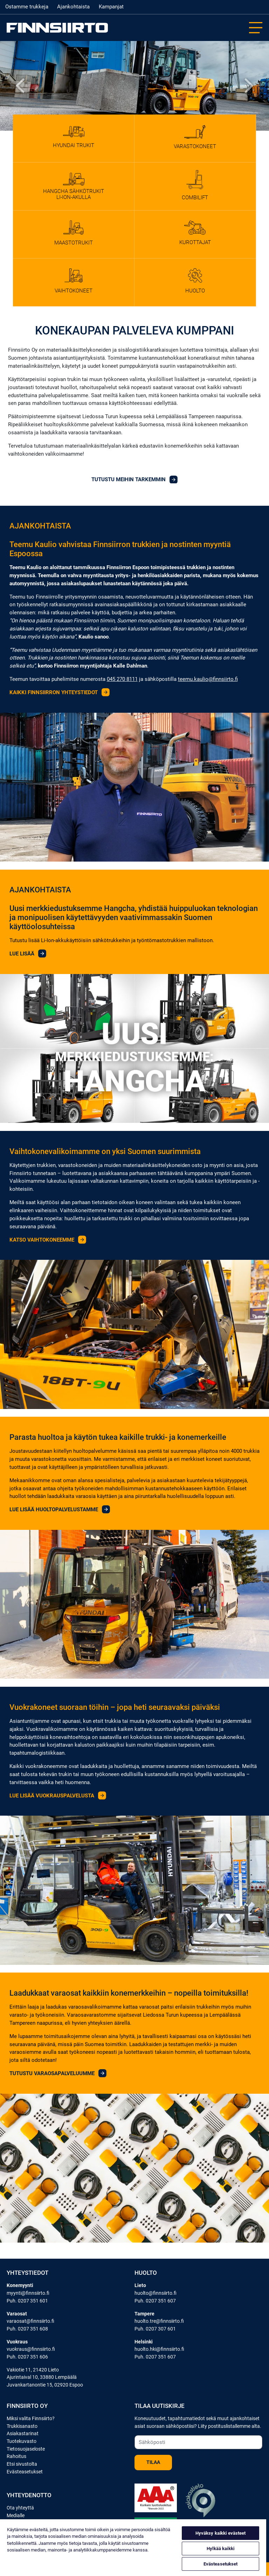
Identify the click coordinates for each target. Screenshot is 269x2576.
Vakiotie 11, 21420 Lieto (33, 2370)
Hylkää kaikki (220, 2548)
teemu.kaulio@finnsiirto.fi (208, 679)
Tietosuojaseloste (26, 2449)
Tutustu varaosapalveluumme (57, 2073)
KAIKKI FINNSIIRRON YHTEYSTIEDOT (59, 692)
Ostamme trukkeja (26, 7)
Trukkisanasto (22, 2426)
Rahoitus (16, 2456)
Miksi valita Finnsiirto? (31, 2419)
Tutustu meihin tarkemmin (134, 479)
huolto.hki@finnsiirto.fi (159, 2349)
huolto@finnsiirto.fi (155, 2293)
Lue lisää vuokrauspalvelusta (57, 1796)
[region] (133, 2547)
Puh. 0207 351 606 (27, 2357)
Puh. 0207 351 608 (27, 2329)
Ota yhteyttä (20, 2508)
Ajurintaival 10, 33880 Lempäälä (42, 2377)
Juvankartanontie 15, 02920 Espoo (45, 2385)
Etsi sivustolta (22, 2464)
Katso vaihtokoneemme (47, 1240)
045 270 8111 (122, 679)
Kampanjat (111, 7)
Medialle (16, 2516)
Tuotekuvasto (21, 2441)
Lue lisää (27, 954)
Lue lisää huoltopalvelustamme (59, 1509)
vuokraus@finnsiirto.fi (31, 2349)
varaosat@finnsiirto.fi (30, 2321)
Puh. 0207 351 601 (27, 2301)
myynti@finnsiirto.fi (28, 2293)
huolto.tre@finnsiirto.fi (159, 2321)
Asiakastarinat (23, 2434)
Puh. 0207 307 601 (155, 2329)
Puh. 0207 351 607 (155, 2301)
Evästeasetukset (25, 2472)
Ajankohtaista (73, 7)
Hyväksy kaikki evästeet (220, 2533)
